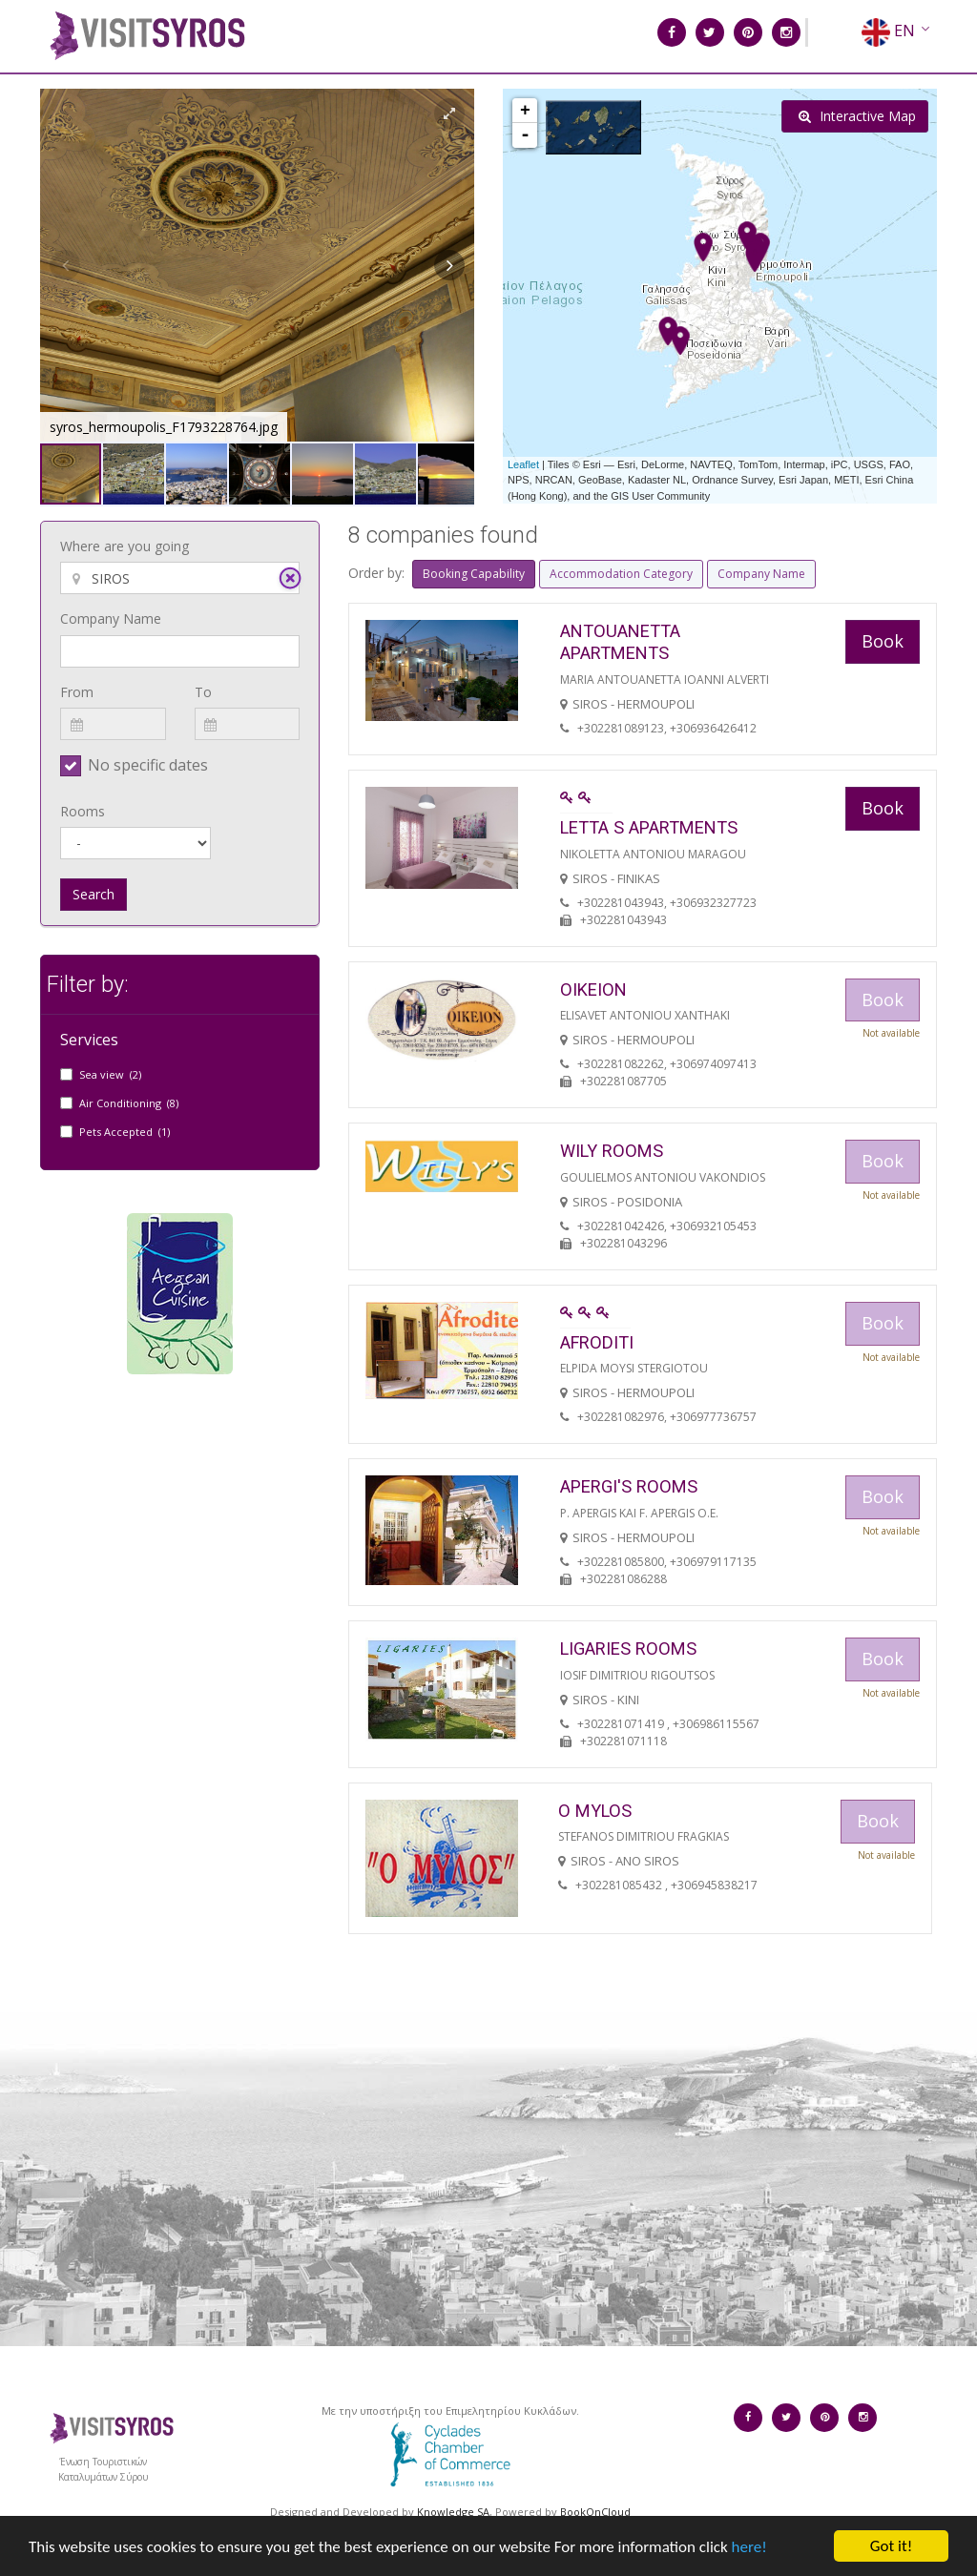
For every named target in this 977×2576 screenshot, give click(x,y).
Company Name (110, 618)
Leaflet (523, 464)
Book (883, 640)
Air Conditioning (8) (128, 1103)
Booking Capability (474, 574)
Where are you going (124, 546)
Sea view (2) (110, 1074)
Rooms (82, 811)
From (77, 692)
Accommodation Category (621, 574)
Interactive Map (857, 116)
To (203, 692)
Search (93, 894)
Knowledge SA (453, 2511)
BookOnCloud (595, 2511)
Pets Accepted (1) (124, 1131)
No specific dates (148, 764)
